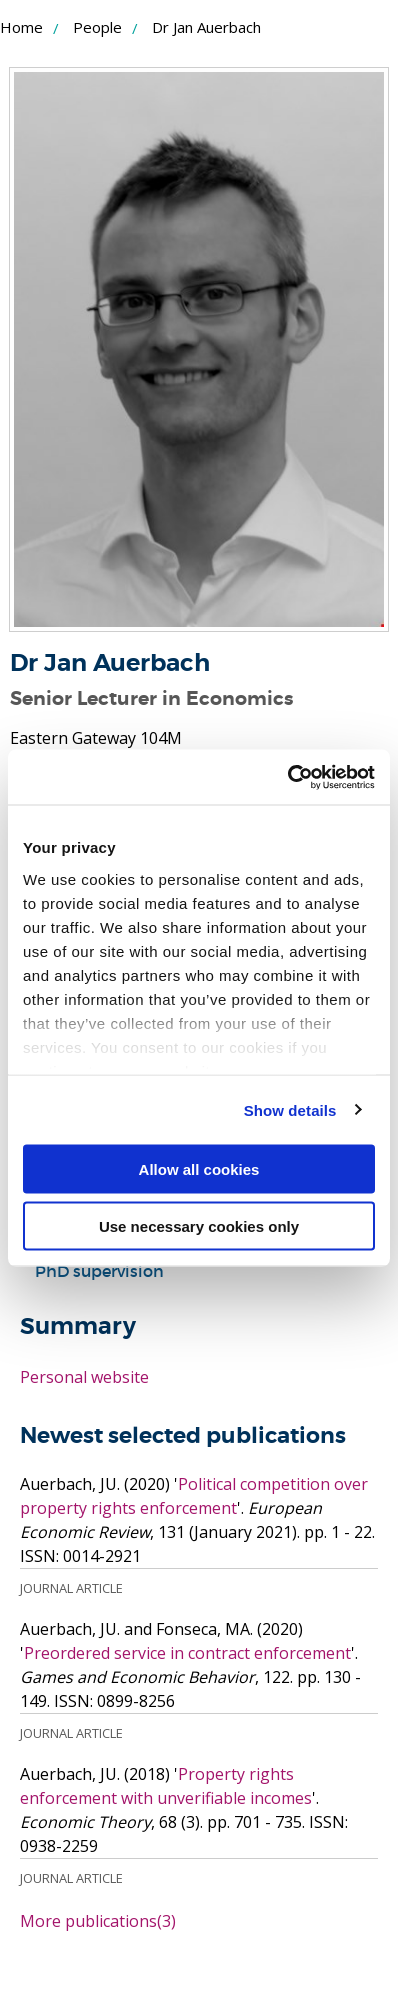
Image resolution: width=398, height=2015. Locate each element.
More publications (98, 1921)
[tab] (199, 1271)
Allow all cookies (199, 1169)
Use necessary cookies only (199, 1225)
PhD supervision (99, 1271)
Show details (290, 1109)
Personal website (84, 1377)
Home (21, 27)
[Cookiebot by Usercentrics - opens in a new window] (287, 777)
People (97, 27)
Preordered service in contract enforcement (187, 1653)
